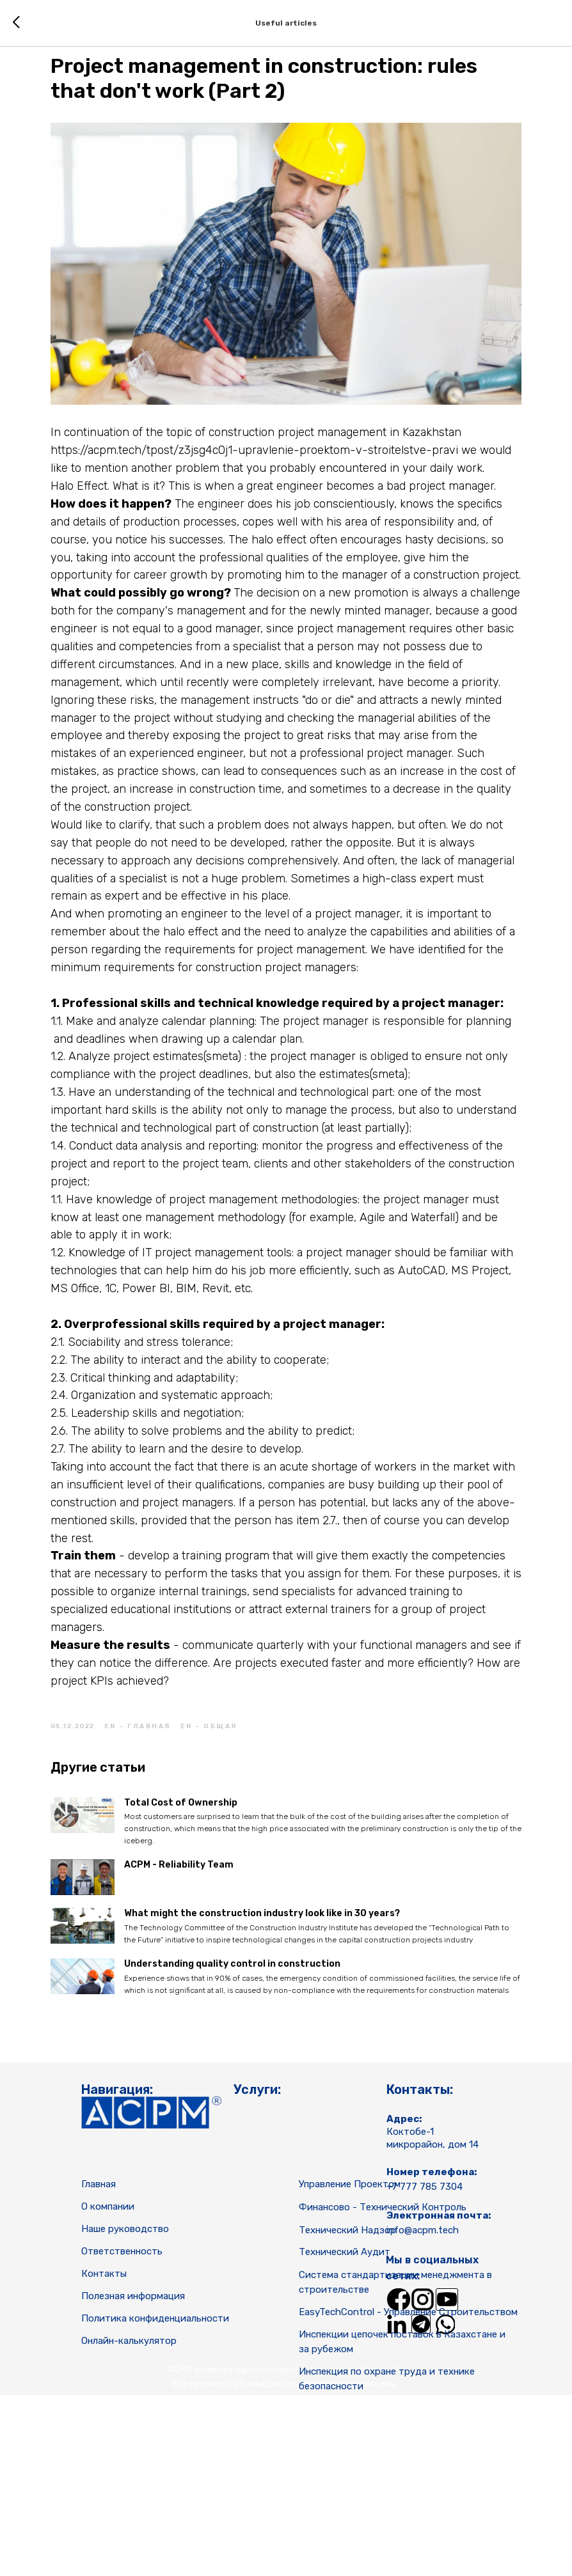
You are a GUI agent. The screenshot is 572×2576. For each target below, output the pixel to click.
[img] (398, 2461)
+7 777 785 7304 (424, 2348)
